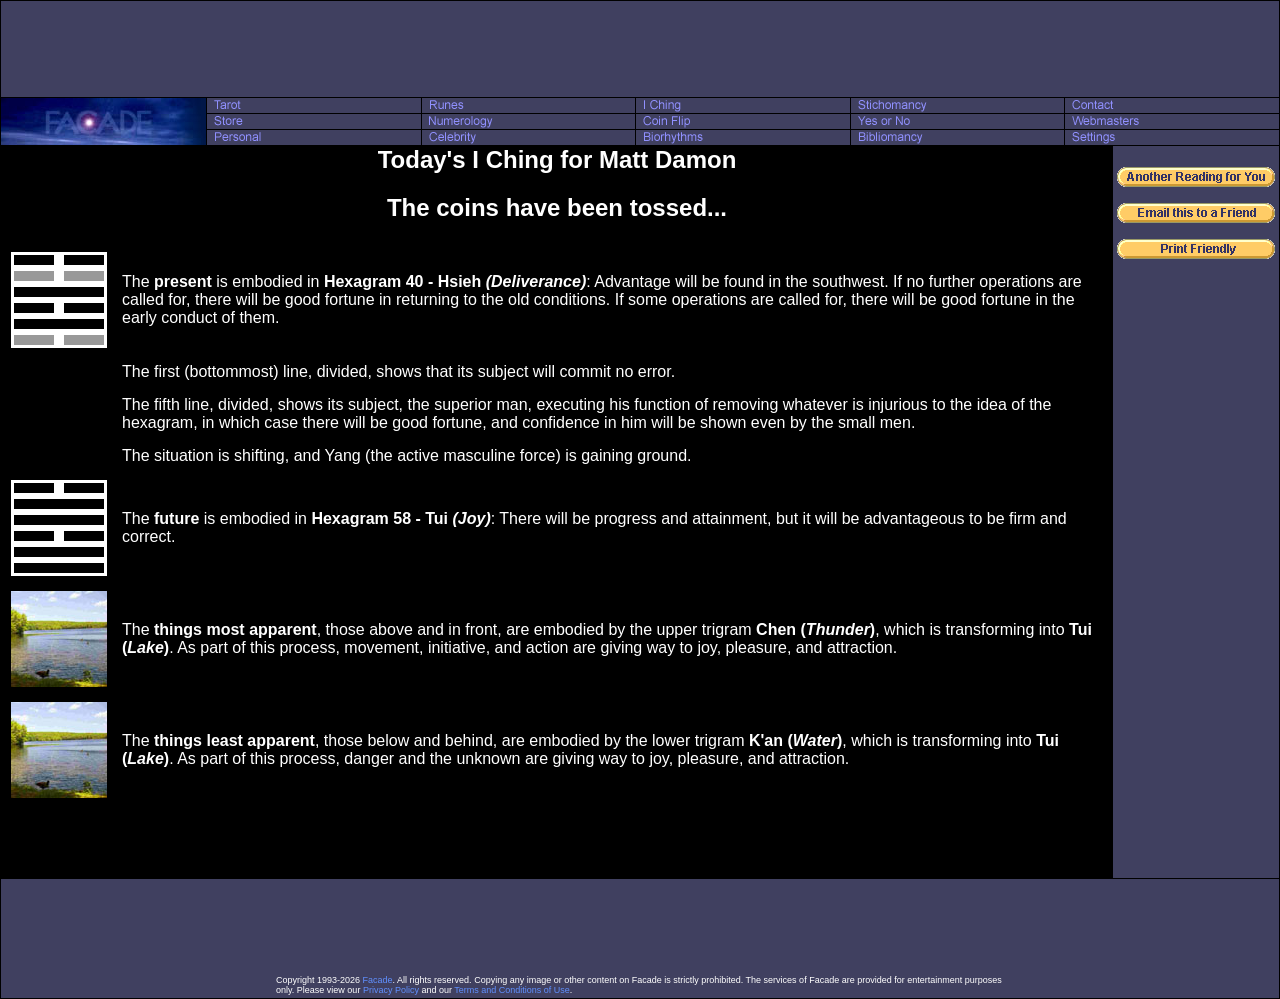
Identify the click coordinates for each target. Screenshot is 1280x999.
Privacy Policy (391, 990)
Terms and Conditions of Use (512, 990)
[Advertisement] (640, 49)
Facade (378, 980)
